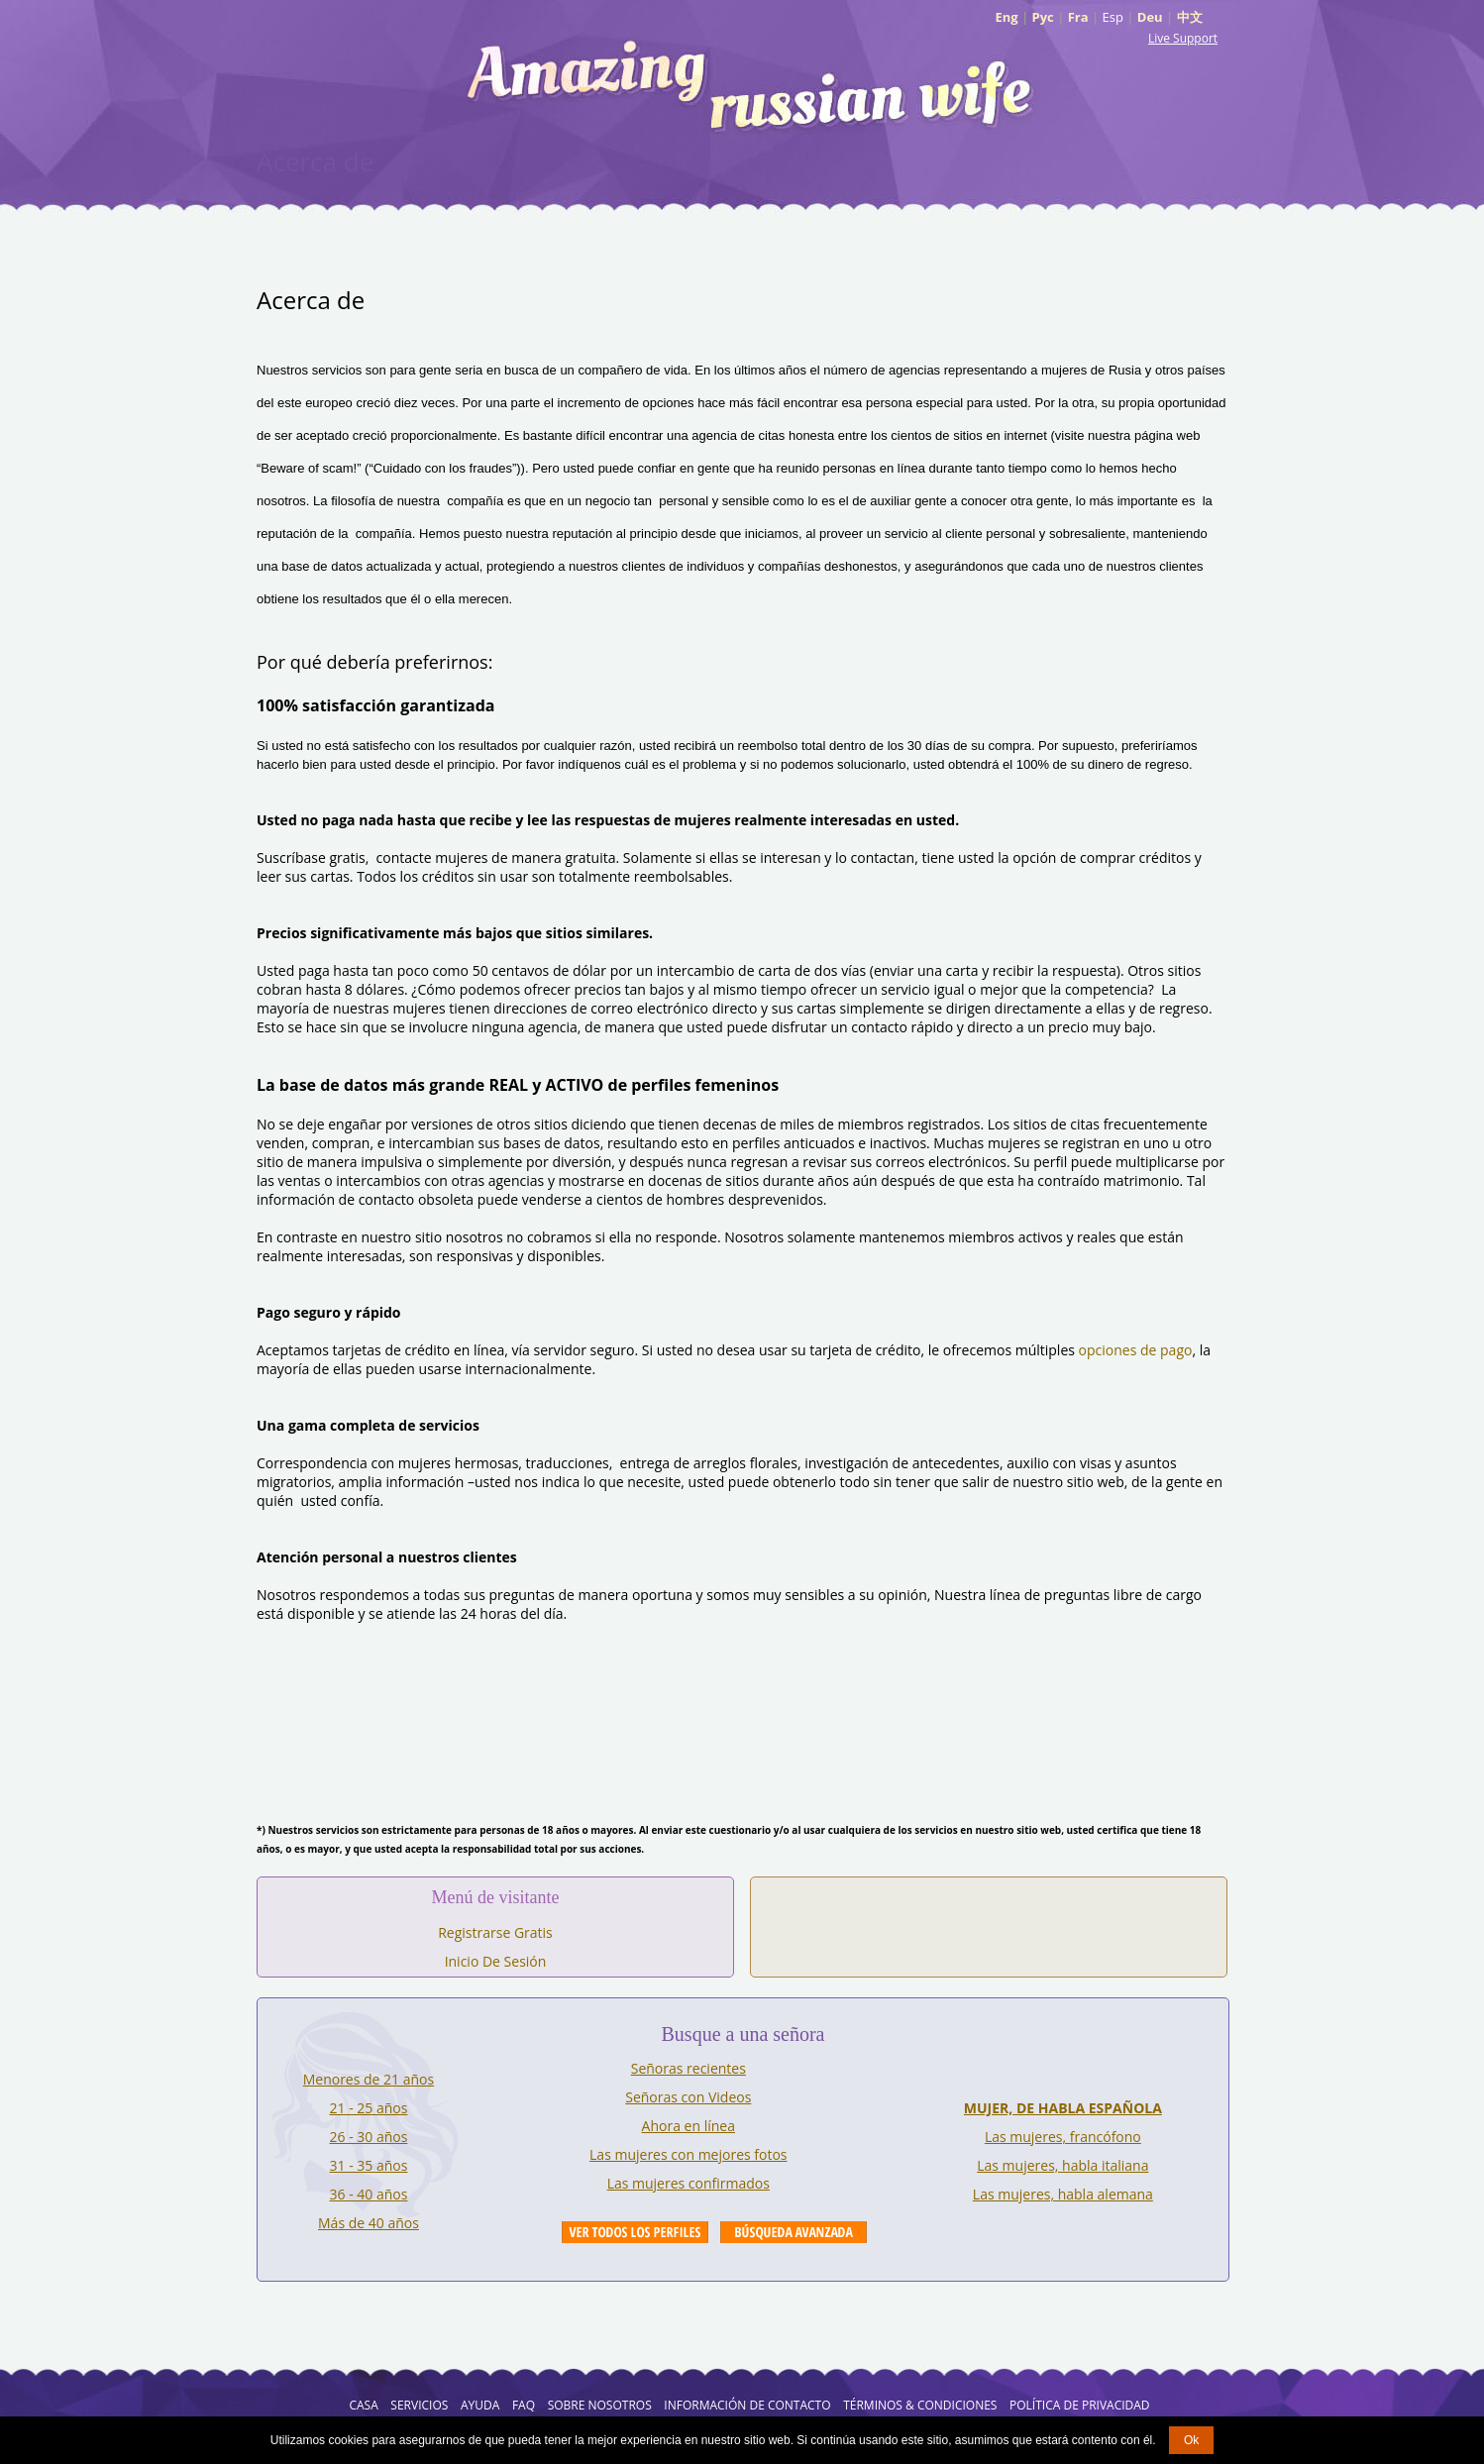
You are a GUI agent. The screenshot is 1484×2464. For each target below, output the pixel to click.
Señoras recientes (688, 2068)
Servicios (419, 2405)
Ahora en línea (688, 2125)
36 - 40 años (369, 2194)
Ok (1191, 2440)
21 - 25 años (369, 2107)
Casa (363, 2405)
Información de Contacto (747, 2405)
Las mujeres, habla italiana (1062, 2165)
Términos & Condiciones (920, 2405)
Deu (1150, 17)
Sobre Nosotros (600, 2405)
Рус (1043, 17)
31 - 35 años (369, 2165)
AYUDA (480, 2405)
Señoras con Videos (688, 2097)
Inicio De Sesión (496, 1961)
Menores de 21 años (369, 2079)
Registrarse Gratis (495, 1932)
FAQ (523, 2405)
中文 (1190, 17)
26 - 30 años (369, 2136)
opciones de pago (1136, 1349)
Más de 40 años (368, 2222)
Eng (1006, 17)
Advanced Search (793, 2232)
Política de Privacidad (1079, 2405)
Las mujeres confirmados (688, 2183)
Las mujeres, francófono (1063, 2136)
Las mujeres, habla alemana (1063, 2194)
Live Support (1183, 38)
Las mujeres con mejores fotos (688, 2154)
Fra (1078, 17)
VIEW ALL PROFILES (635, 2232)
